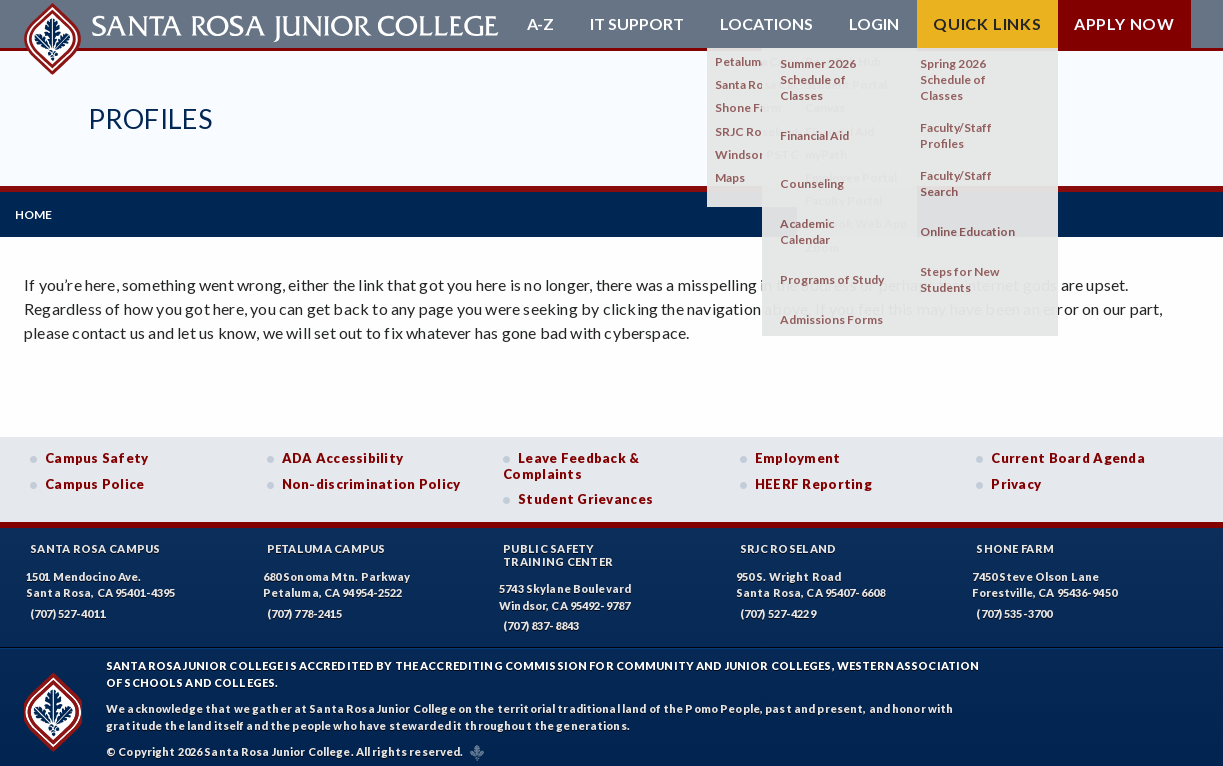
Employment (798, 449)
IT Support (637, 24)
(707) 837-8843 (541, 617)
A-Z (540, 24)
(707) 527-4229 (778, 604)
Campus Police (95, 475)
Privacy (1016, 475)
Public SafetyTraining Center (558, 546)
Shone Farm (1015, 539)
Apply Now (1124, 23)
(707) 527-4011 (68, 604)
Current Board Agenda (1068, 449)
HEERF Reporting (813, 475)
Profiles (150, 118)
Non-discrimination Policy (371, 475)
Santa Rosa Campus (95, 539)
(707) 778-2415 (305, 604)
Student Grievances (585, 491)
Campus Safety (97, 449)
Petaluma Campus (326, 539)
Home (42, 209)
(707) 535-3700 (1014, 604)
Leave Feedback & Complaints (571, 457)
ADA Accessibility (343, 449)
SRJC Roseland (788, 539)
